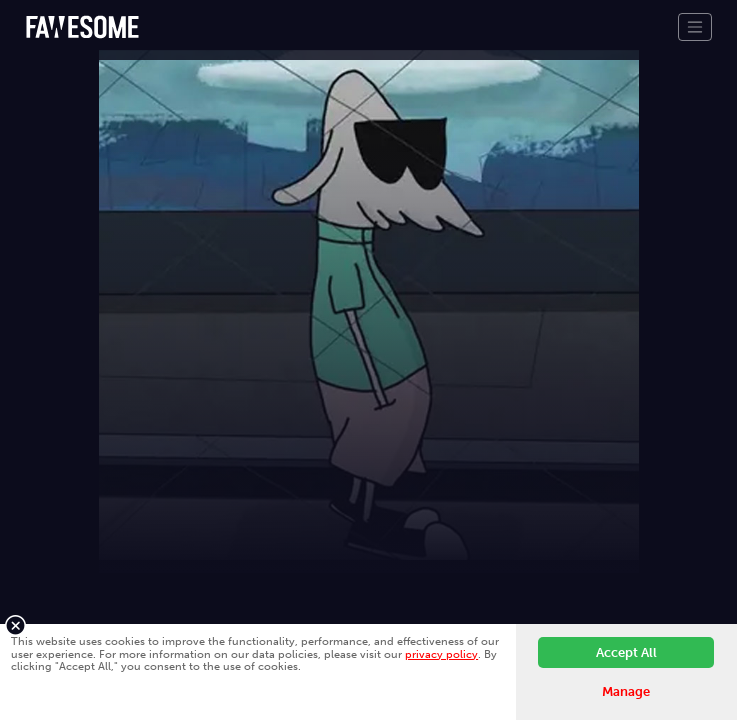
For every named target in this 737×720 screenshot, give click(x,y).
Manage (626, 691)
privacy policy (441, 654)
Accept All (626, 652)
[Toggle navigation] (695, 27)
